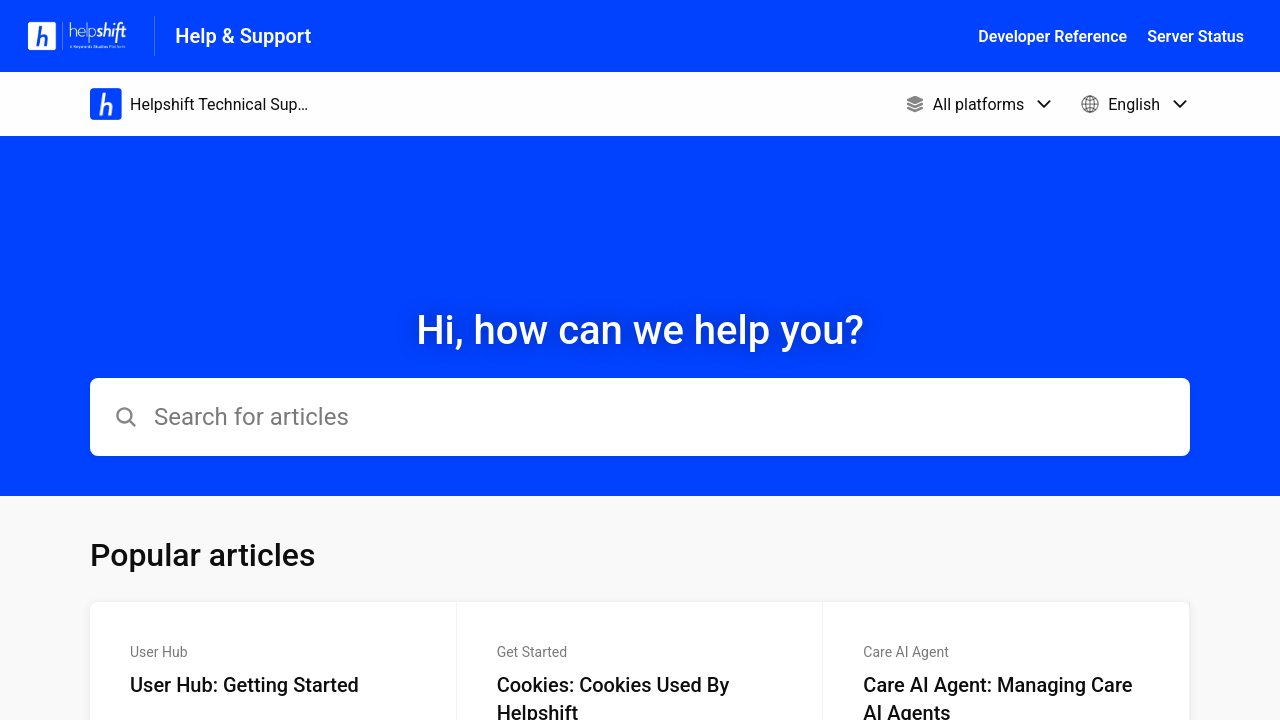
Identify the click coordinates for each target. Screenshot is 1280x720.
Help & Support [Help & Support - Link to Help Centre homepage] (243, 36)
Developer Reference (1052, 36)
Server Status (1195, 36)
